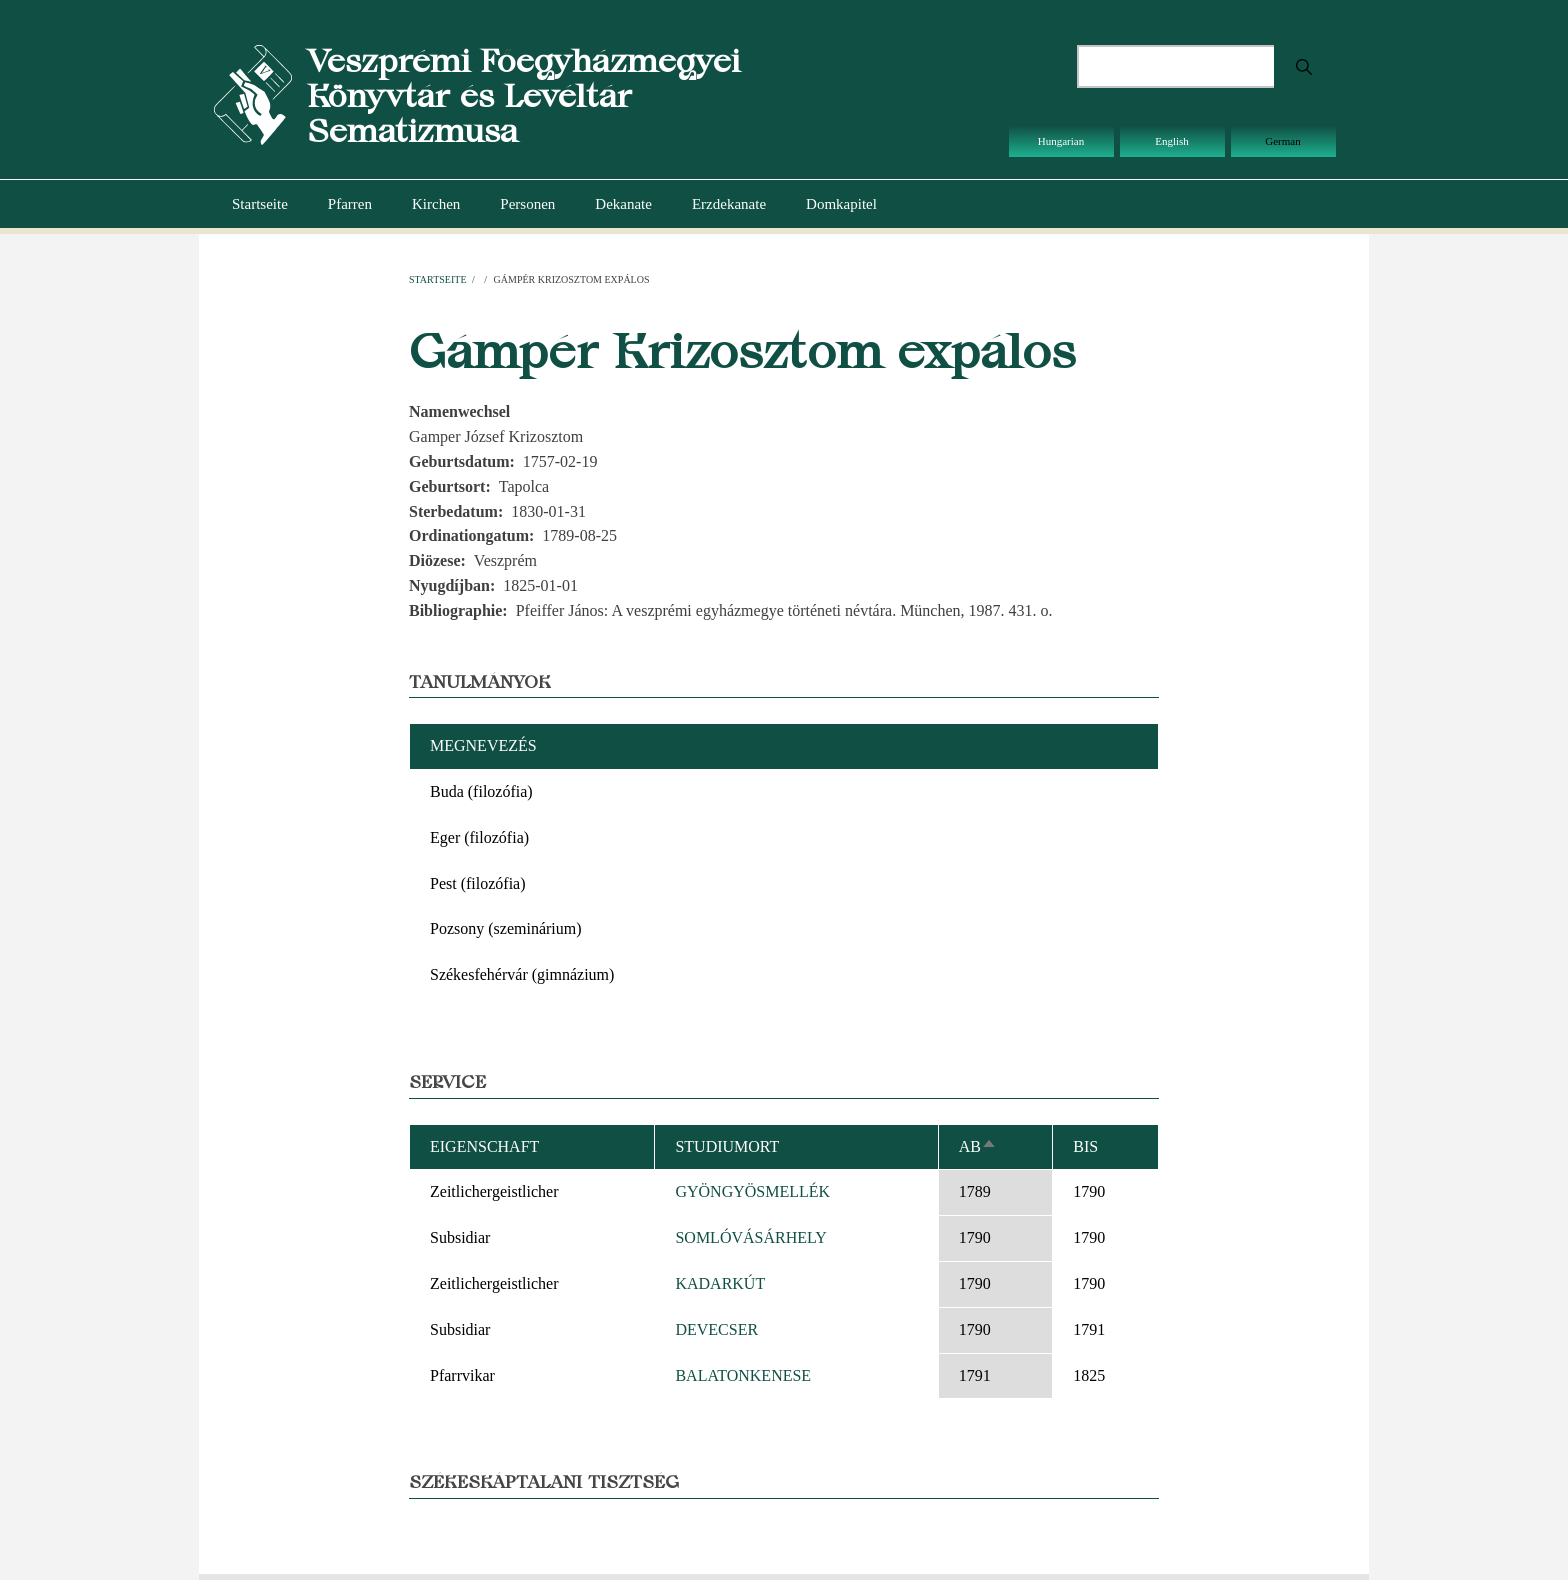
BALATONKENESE (743, 1375)
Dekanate (623, 204)
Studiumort (727, 1146)
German (1282, 141)
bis (1085, 1146)
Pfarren (350, 204)
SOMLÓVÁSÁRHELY (750, 1237)
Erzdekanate (729, 204)
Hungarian (1061, 141)
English (1172, 141)
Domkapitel (841, 204)
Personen (527, 204)
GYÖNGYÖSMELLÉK (752, 1191)
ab (978, 1146)
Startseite (260, 204)
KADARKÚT (720, 1283)
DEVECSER (716, 1329)
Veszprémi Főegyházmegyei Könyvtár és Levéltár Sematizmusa (523, 95)
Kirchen (436, 204)
